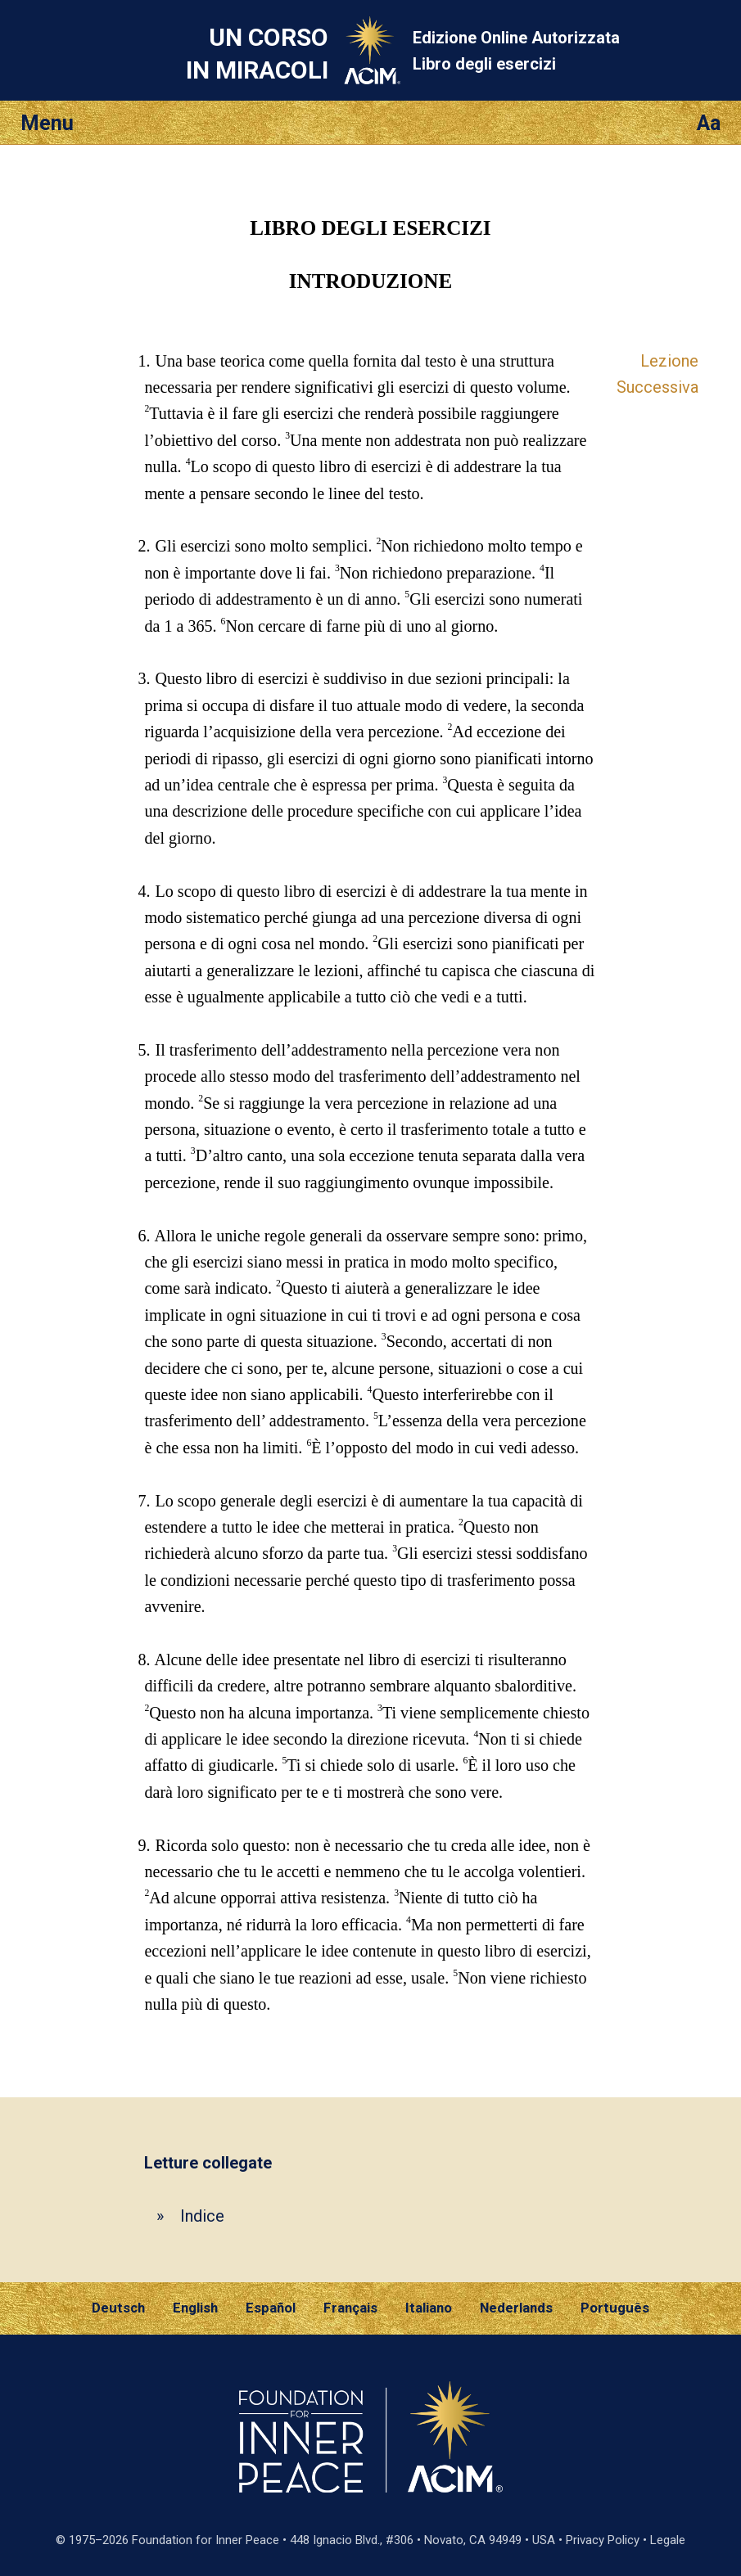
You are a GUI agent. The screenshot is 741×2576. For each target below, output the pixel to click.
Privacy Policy (602, 2540)
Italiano (428, 2307)
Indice (202, 2216)
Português (615, 2307)
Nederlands (516, 2307)
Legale (667, 2540)
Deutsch (118, 2307)
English (195, 2307)
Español (271, 2307)
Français (350, 2307)
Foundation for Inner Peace (205, 2540)
